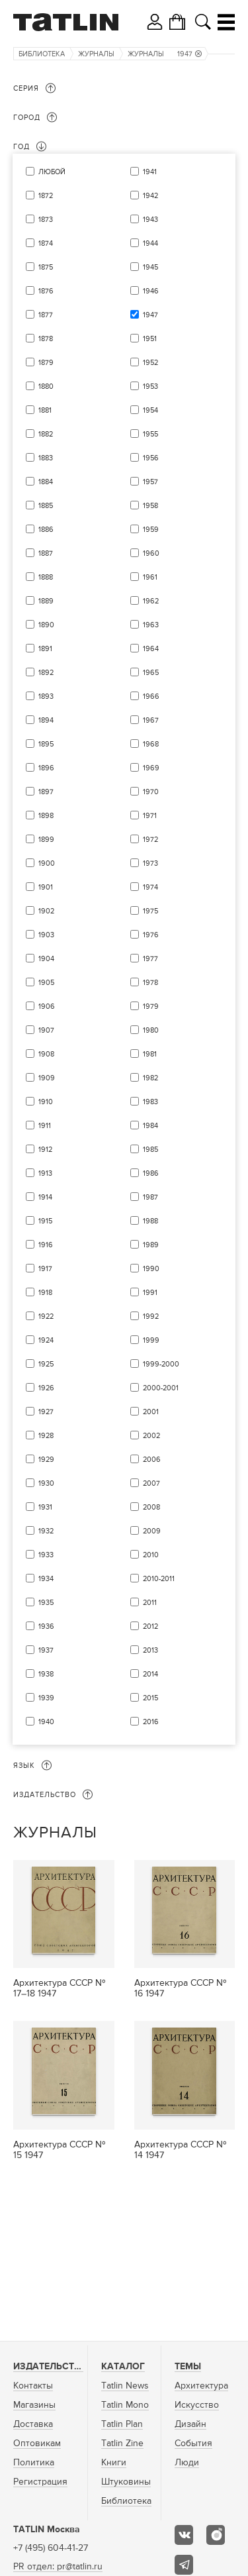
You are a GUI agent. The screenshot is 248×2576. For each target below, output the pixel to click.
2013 (150, 1650)
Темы (188, 2366)
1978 (150, 982)
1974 (150, 887)
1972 (150, 839)
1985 (150, 1149)
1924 (46, 1340)
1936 (46, 1626)
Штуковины (126, 2482)
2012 (150, 1626)
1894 (46, 720)
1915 (45, 1221)
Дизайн (190, 2424)
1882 (45, 434)
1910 (45, 1102)
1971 (150, 815)
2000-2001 (161, 1388)
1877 (45, 315)
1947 (189, 54)
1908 (46, 1054)
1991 (150, 1292)
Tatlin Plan (122, 2424)
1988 (150, 1221)
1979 (151, 1006)
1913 (45, 1173)
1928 (46, 1435)
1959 (151, 529)
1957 (150, 482)
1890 (46, 625)
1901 (45, 887)
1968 (151, 744)
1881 (45, 410)
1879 (46, 362)
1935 (46, 1602)
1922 (46, 1316)
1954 (150, 410)
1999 (151, 1340)
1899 (46, 839)
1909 (46, 1078)
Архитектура (201, 2386)
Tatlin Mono (125, 2405)
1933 (46, 1555)
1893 (46, 696)
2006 (152, 1459)
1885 (45, 505)
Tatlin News (125, 2386)
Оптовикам (37, 2443)
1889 (46, 601)
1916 (45, 1245)
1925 (46, 1364)
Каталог (123, 2366)
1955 (150, 434)
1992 (151, 1316)
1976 (151, 935)
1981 (150, 1054)
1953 (150, 386)
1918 (45, 1292)
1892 (46, 672)
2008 (151, 1507)
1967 (151, 720)
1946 (151, 291)
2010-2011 (159, 1578)
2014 (150, 1674)
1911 (44, 1125)
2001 (151, 1412)
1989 (151, 1245)
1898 (46, 815)
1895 (46, 744)
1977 (150, 958)
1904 (46, 958)
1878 (45, 338)
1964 (151, 648)
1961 (150, 577)
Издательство (50, 2366)
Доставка (33, 2424)
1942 (150, 195)
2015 (150, 1698)
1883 (45, 458)
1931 (45, 1507)
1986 (151, 1173)
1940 (46, 1722)
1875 (45, 267)
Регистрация (40, 2482)
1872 (45, 195)
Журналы (96, 54)
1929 (46, 1459)
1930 (46, 1483)
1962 (151, 601)
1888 (45, 577)
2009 (152, 1531)
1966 (151, 696)
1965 (151, 672)
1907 (46, 1030)
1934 (46, 1578)
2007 (151, 1483)
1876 (46, 291)
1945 (150, 267)
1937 (46, 1650)
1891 (45, 648)
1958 (150, 505)
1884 (45, 482)
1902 (46, 911)
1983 (150, 1102)
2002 (151, 1435)
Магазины (34, 2405)
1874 (45, 243)
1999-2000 (161, 1364)
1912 (45, 1149)
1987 (150, 1197)
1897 (46, 792)
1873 (45, 219)
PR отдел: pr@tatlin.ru (58, 2566)
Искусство (197, 2405)
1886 (46, 529)
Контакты (33, 2386)
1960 (151, 553)
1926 (46, 1388)
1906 (46, 1006)
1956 (151, 458)
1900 (46, 863)
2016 (151, 1722)
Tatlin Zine (122, 2443)
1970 (151, 792)
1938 (46, 1674)
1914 (45, 1197)
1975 (150, 911)
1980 (151, 1030)
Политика (33, 2462)
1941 (150, 172)
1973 (150, 863)
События (193, 2443)
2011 (150, 1602)
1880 (46, 386)
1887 (45, 553)
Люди (187, 2462)
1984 (150, 1125)
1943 (150, 219)
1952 (150, 362)
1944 (150, 243)
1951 (150, 338)
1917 (45, 1268)
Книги (113, 2462)
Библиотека (42, 54)
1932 (46, 1531)
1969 (151, 768)
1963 (151, 625)
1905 (46, 982)
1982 (150, 1078)
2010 (151, 1555)
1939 (46, 1698)
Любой (51, 172)
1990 (151, 1268)
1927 (46, 1412)
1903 (46, 935)
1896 (46, 768)
